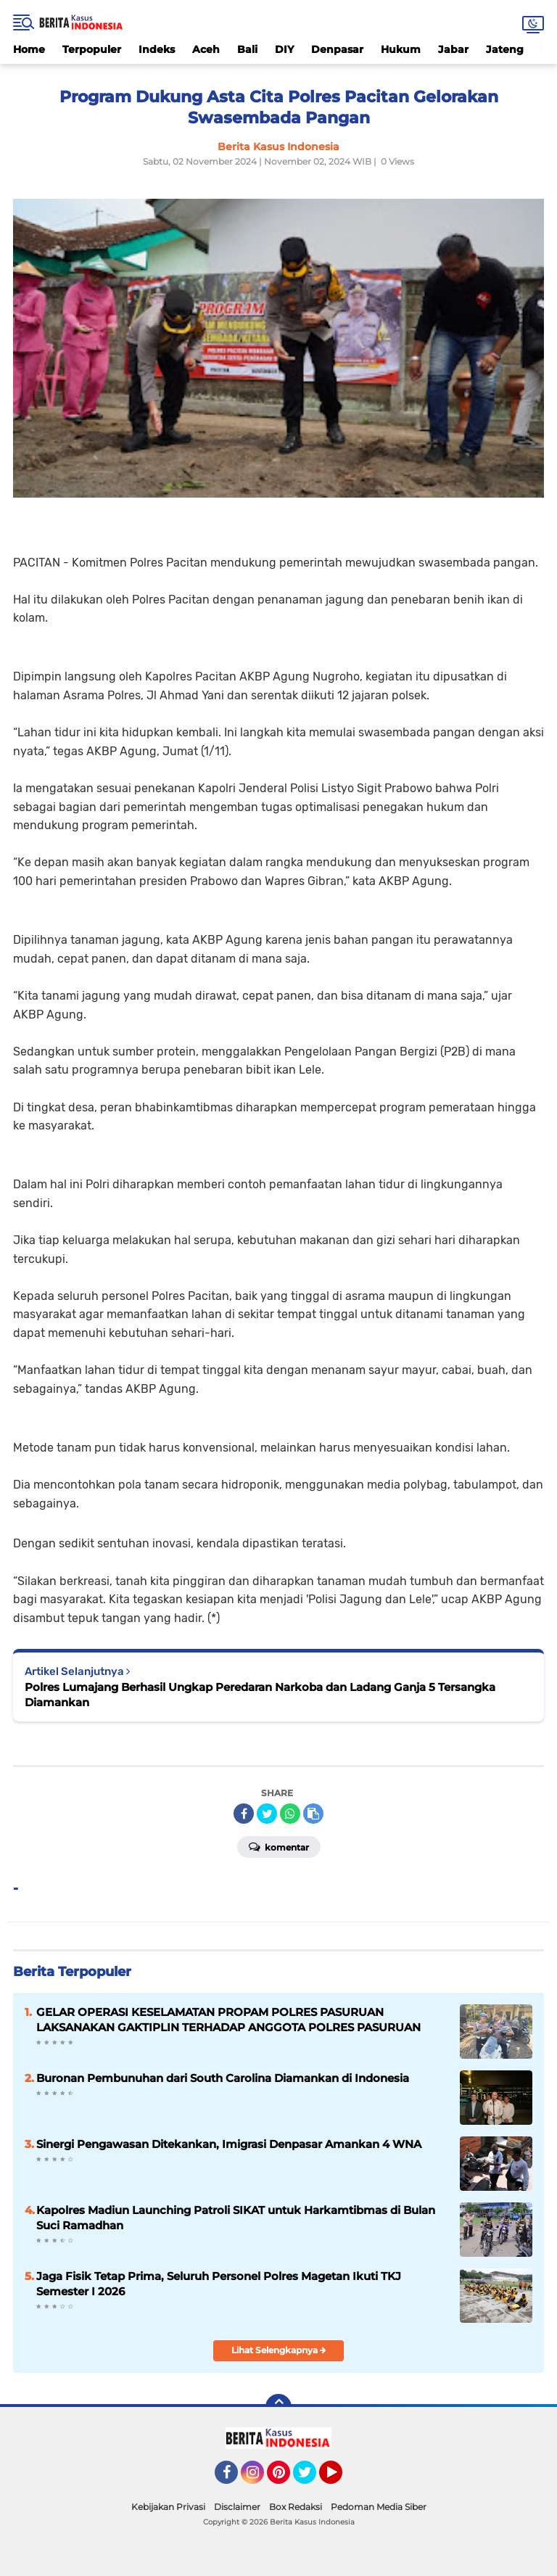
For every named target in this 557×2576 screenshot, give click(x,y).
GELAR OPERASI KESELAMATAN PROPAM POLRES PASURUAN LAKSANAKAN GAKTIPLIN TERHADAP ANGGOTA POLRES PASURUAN (228, 2019)
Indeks (157, 49)
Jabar (453, 49)
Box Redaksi (295, 2506)
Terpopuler (91, 49)
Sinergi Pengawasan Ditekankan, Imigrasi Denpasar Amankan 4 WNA (228, 2144)
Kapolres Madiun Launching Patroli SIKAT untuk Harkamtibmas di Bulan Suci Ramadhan (235, 2217)
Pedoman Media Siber (378, 2506)
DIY (284, 49)
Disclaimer (237, 2506)
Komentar (279, 1846)
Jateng (505, 49)
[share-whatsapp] (290, 1813)
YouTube (341, 2479)
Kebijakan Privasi (168, 2506)
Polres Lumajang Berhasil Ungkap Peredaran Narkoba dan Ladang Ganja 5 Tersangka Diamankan (260, 1694)
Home (29, 49)
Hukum (401, 49)
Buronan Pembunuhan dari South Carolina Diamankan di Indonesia (222, 2078)
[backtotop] (278, 2407)
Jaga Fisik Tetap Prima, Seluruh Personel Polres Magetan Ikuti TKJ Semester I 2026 (218, 2283)
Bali (247, 49)
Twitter (311, 2479)
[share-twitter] (267, 1813)
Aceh (206, 49)
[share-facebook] (244, 1813)
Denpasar (337, 49)
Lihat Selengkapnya (278, 2350)
